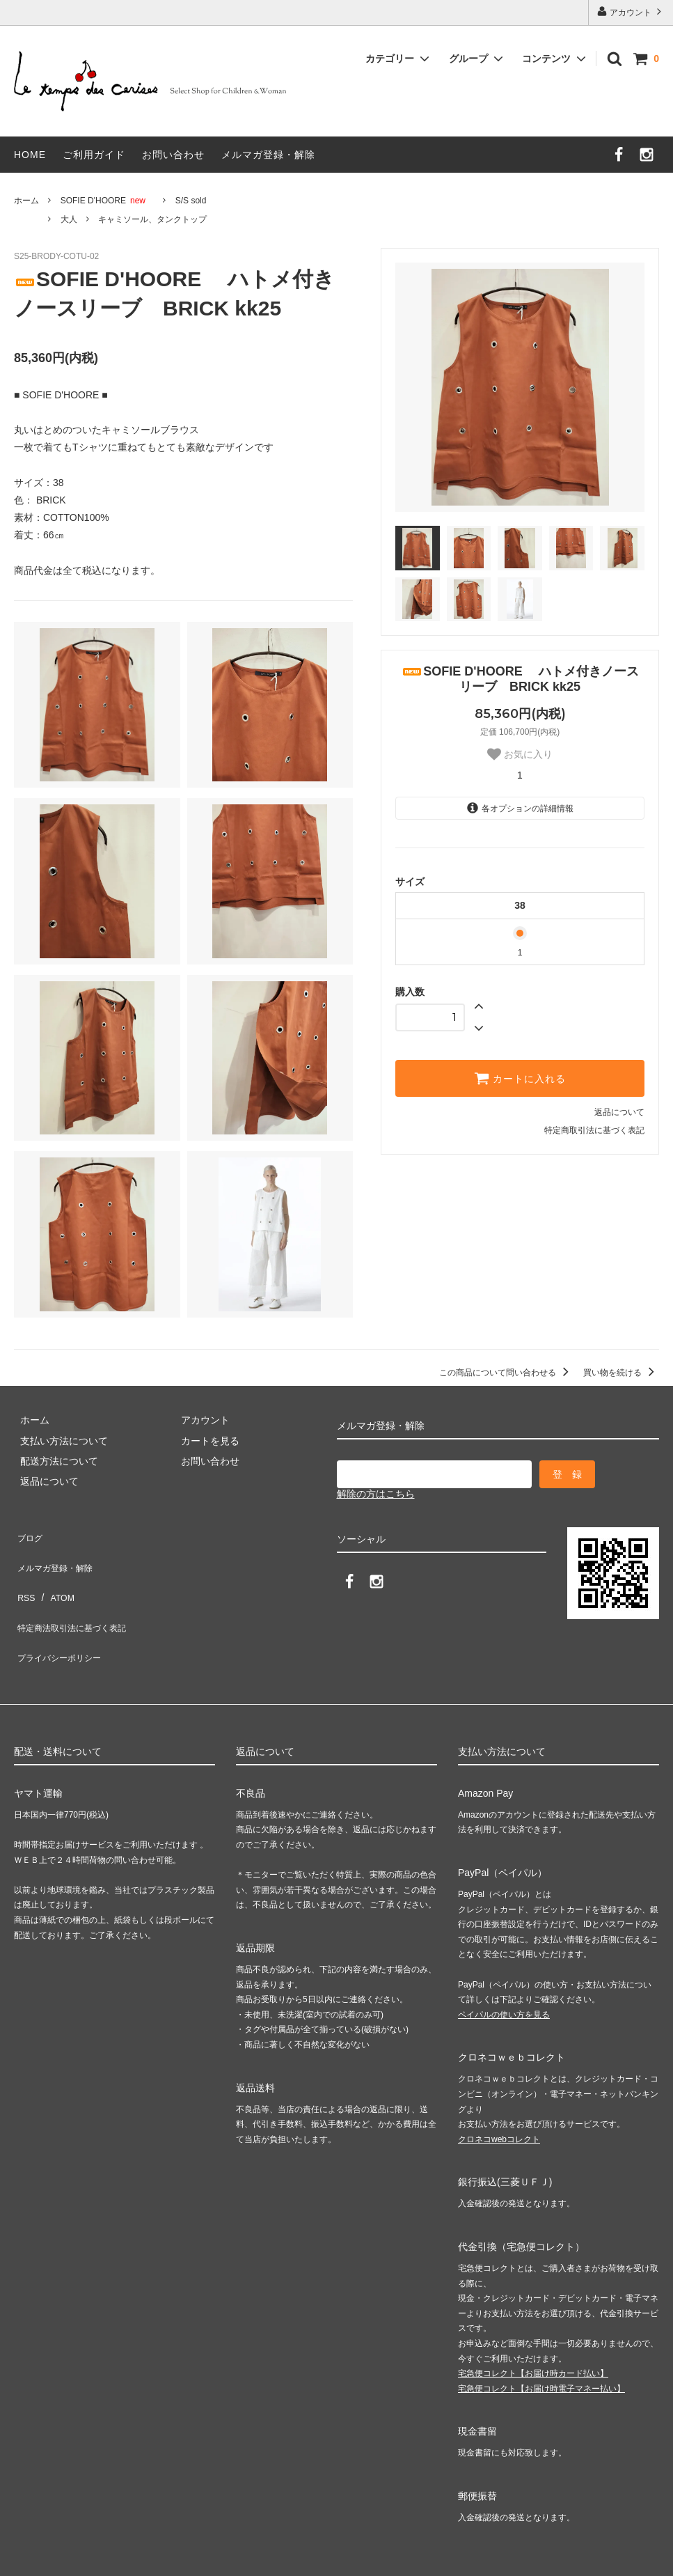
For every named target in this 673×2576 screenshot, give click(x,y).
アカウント (630, 11)
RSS (24, 1575)
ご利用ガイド (94, 154)
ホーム (26, 200)
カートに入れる (520, 1078)
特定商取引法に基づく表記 (594, 1130)
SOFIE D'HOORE (107, 200)
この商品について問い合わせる (506, 1372)
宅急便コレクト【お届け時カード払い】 (533, 2327)
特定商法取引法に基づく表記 (77, 1595)
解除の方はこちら (376, 1493)
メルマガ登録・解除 (268, 154)
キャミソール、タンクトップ (152, 219)
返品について (619, 1112)
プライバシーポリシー (62, 1615)
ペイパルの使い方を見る (504, 1968)
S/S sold (191, 200)
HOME (30, 154)
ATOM (55, 1575)
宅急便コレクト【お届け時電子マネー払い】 (541, 2342)
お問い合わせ (173, 154)
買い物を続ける (621, 1372)
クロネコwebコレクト (499, 2093)
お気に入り (520, 754)
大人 (69, 219)
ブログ (28, 1534)
